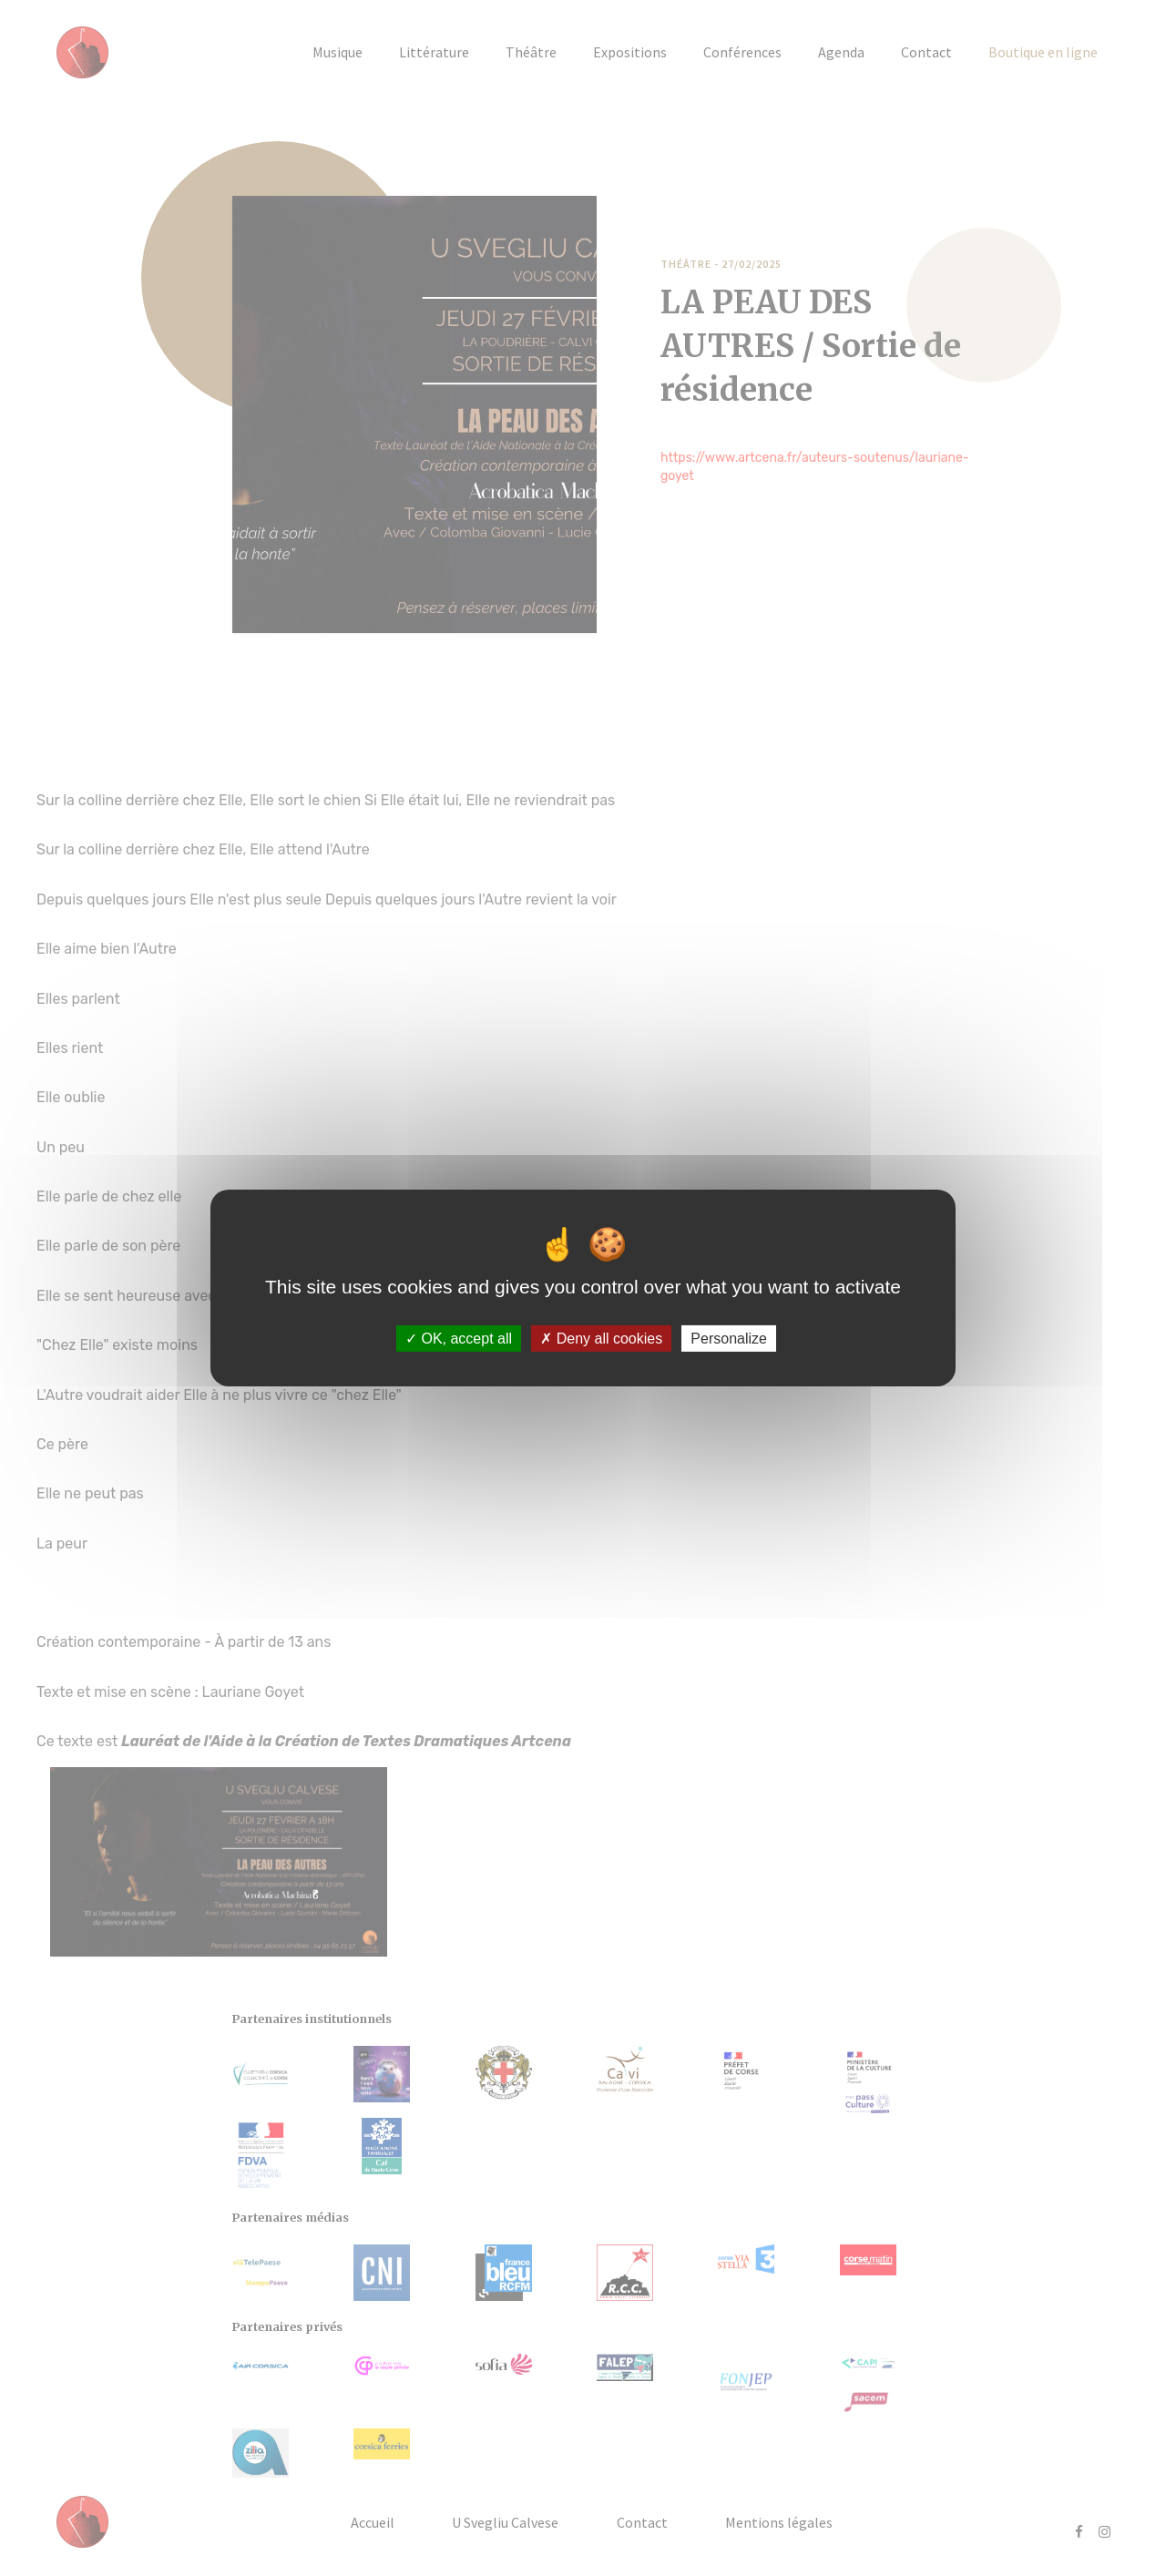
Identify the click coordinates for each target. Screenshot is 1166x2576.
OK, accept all (458, 1338)
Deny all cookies (601, 1338)
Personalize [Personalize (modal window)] (728, 1338)
